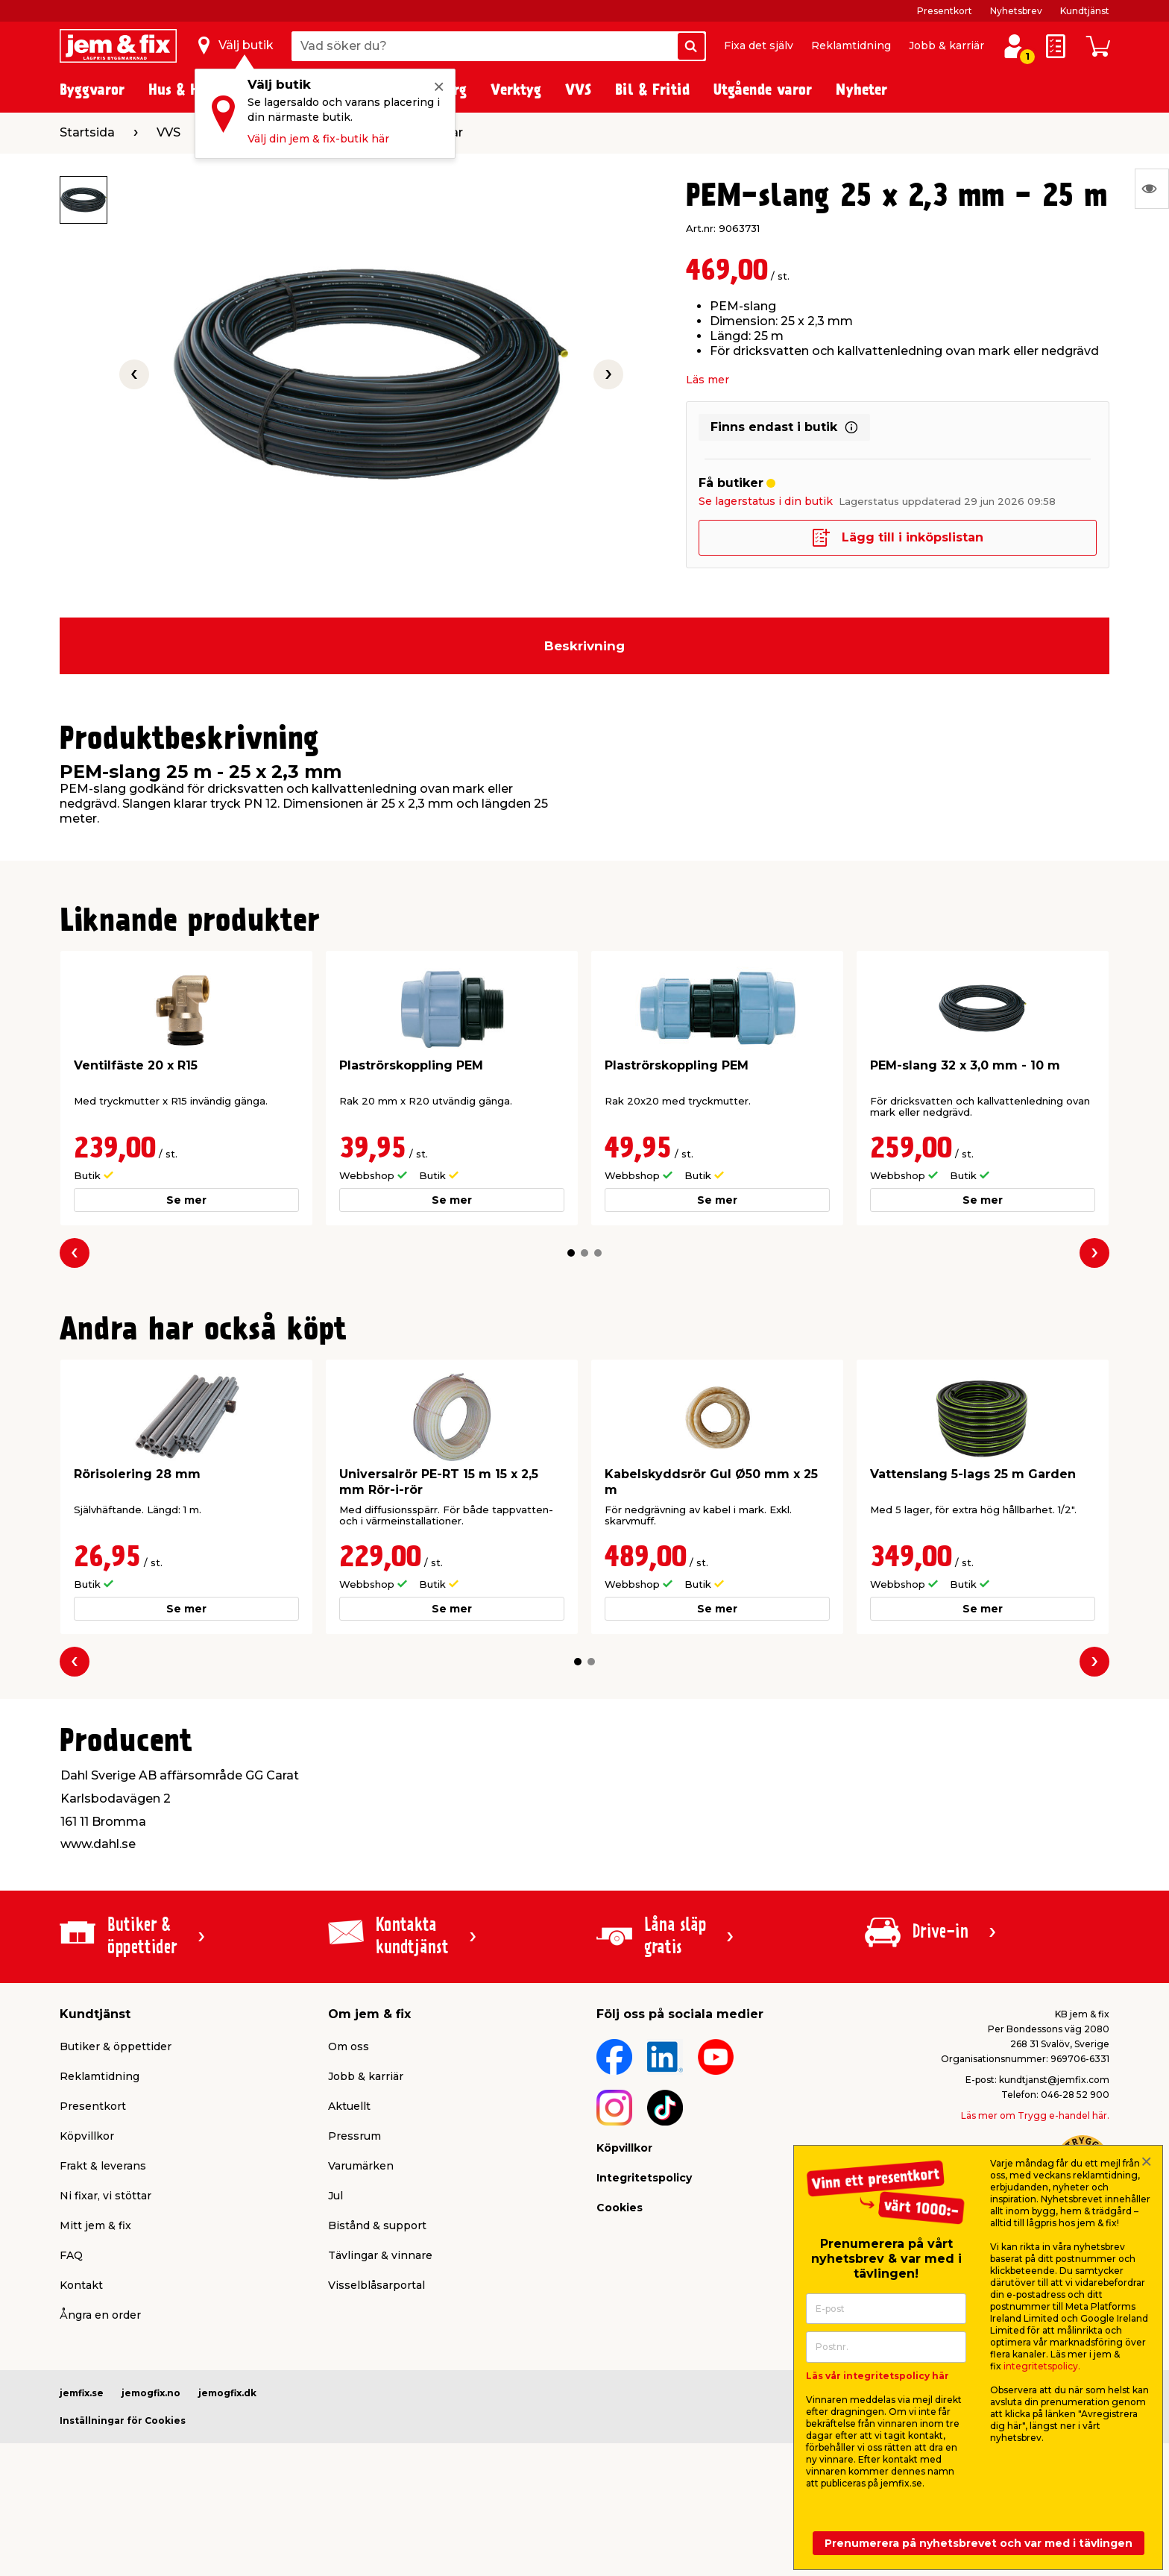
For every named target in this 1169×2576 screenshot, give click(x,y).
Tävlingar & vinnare (380, 2255)
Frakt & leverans (103, 2166)
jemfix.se (82, 2393)
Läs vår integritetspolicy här (877, 2375)
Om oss (348, 2046)
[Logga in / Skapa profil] (1014, 46)
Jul (335, 2195)
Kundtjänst (1084, 11)
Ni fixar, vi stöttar (105, 2195)
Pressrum (354, 2136)
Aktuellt (349, 2106)
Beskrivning (584, 645)
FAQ (71, 2255)
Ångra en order (100, 2315)
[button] (571, 1253)
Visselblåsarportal (376, 2285)
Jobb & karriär (946, 45)
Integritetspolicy (644, 2177)
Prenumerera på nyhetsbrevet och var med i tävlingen (978, 2543)
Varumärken (361, 2166)
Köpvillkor (87, 2136)
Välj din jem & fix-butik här (318, 138)
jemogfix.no (151, 2393)
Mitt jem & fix (95, 2225)
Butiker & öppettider (115, 2046)
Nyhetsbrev (1016, 11)
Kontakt (81, 2285)
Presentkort (944, 11)
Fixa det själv (758, 45)
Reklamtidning (851, 45)
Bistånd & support (377, 2225)
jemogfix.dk (227, 2393)
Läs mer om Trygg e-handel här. (1035, 2115)
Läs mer (707, 379)
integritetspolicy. (1041, 2366)
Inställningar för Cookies (123, 2420)
